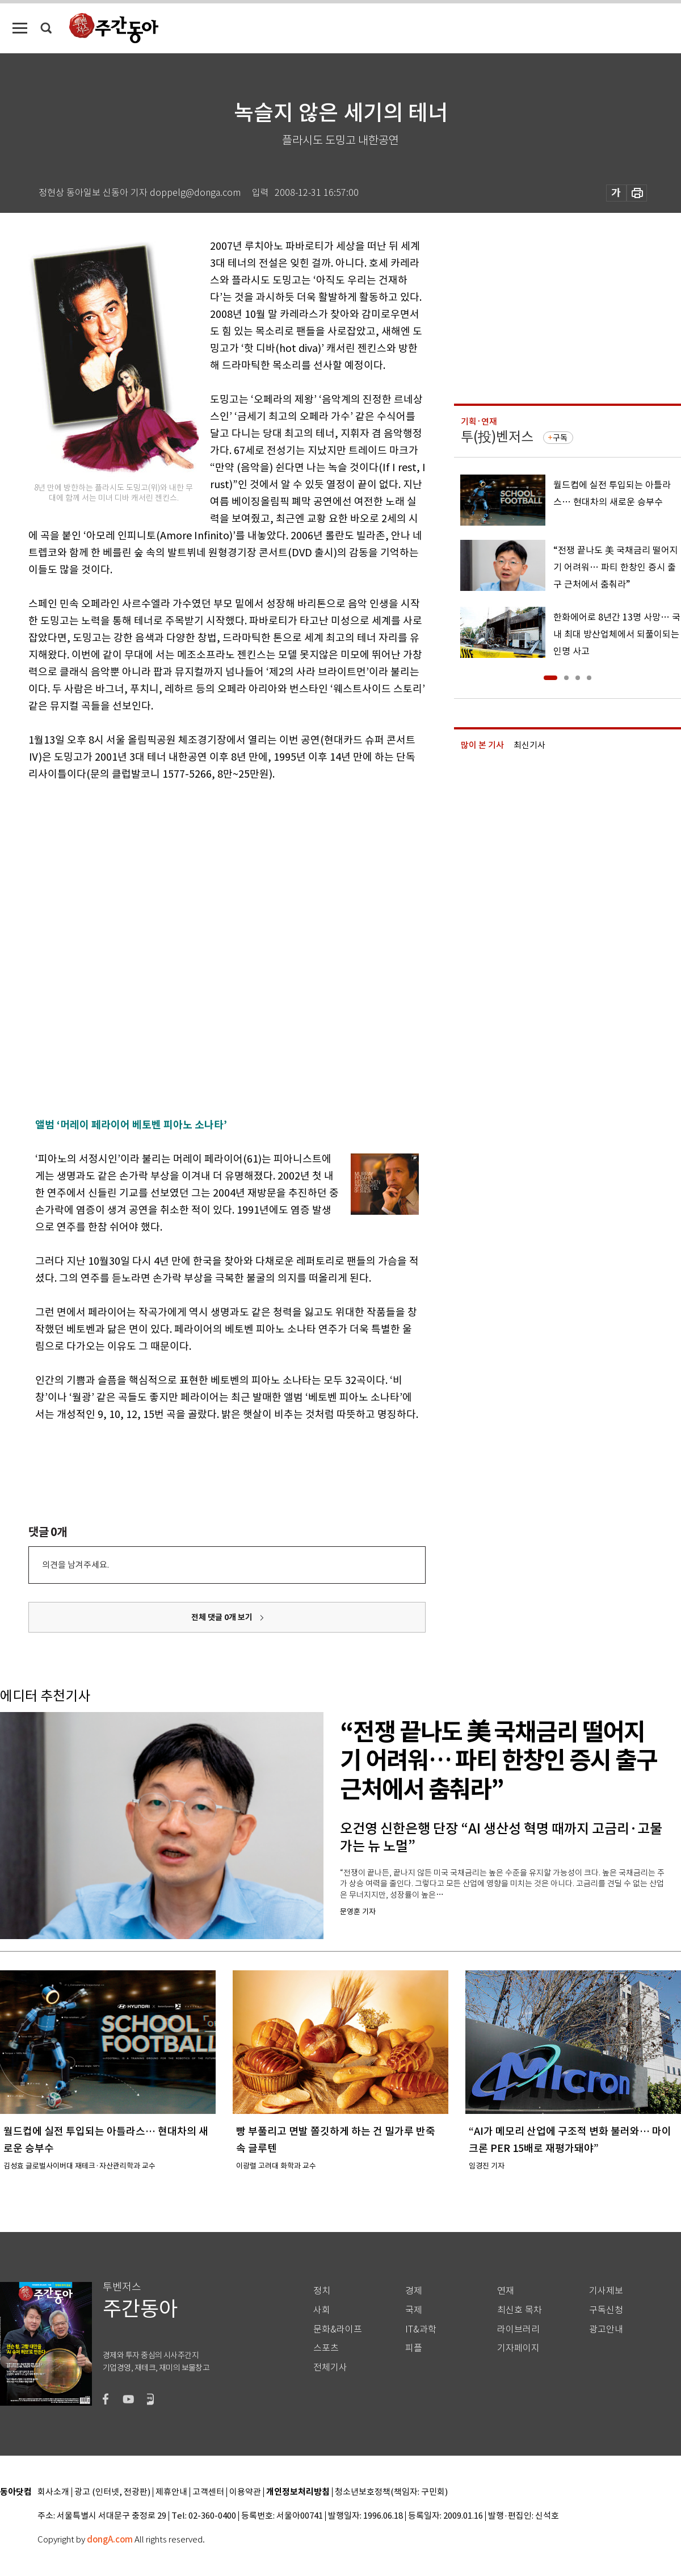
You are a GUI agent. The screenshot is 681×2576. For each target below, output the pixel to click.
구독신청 (606, 2310)
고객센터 (208, 2492)
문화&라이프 (337, 2329)
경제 (413, 2290)
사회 (321, 2310)
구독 (560, 438)
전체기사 (330, 2367)
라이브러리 (518, 2329)
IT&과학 (420, 2329)
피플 (413, 2348)
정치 (321, 2290)
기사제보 (606, 2290)
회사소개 (53, 2492)
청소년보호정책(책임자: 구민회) (391, 2492)
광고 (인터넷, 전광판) (112, 2492)
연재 (505, 2290)
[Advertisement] (127, 967)
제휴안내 (171, 2492)
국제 (413, 2310)
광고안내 (606, 2329)
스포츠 (326, 2348)
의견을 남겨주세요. (75, 1564)
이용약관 (245, 2492)
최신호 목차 (519, 2310)
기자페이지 (518, 2348)
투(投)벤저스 (497, 437)
